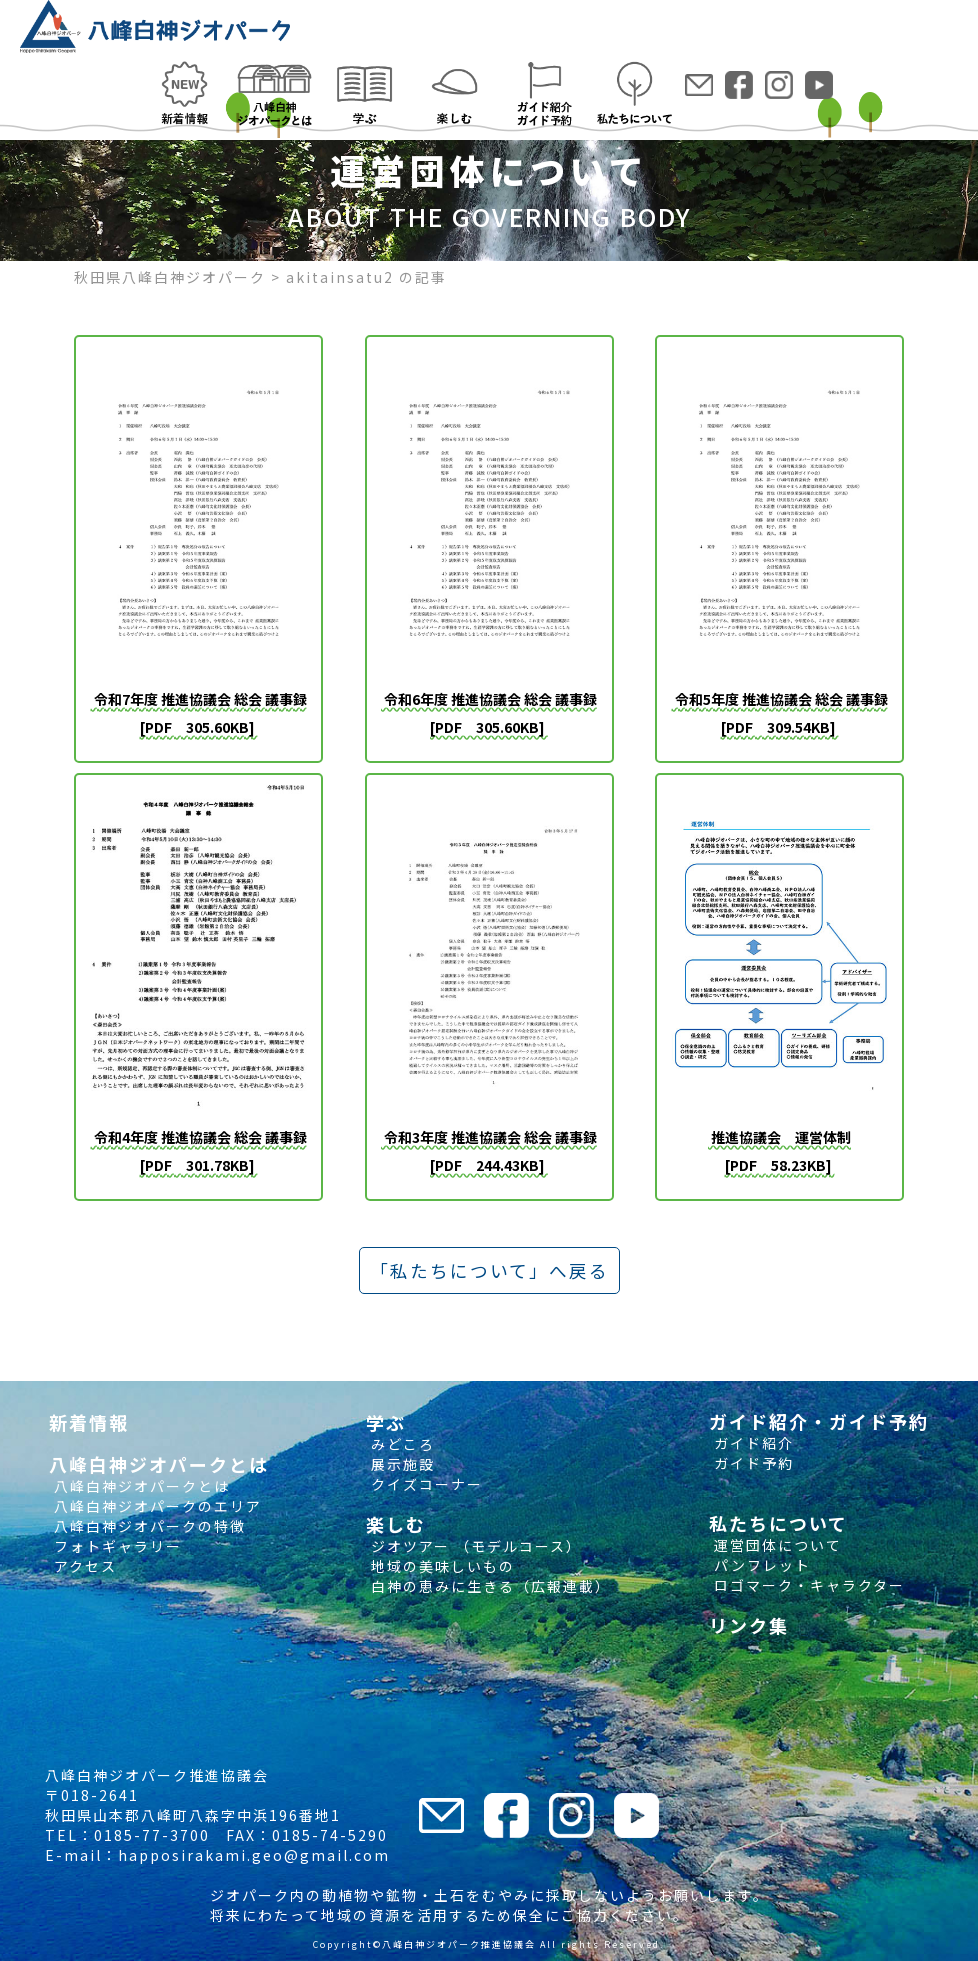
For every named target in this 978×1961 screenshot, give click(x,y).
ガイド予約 (751, 1463)
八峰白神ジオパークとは (139, 1486)
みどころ (400, 1444)
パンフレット (760, 1565)
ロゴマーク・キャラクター (807, 1585)
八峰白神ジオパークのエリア (155, 1506)
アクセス (83, 1566)
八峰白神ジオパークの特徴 (147, 1526)
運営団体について (775, 1545)
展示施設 (400, 1464)
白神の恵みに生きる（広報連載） (488, 1586)
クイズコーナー (424, 1484)
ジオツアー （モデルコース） (474, 1546)
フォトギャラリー (115, 1546)
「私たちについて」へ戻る (489, 1270)
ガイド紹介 (751, 1443)
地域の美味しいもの (440, 1566)
